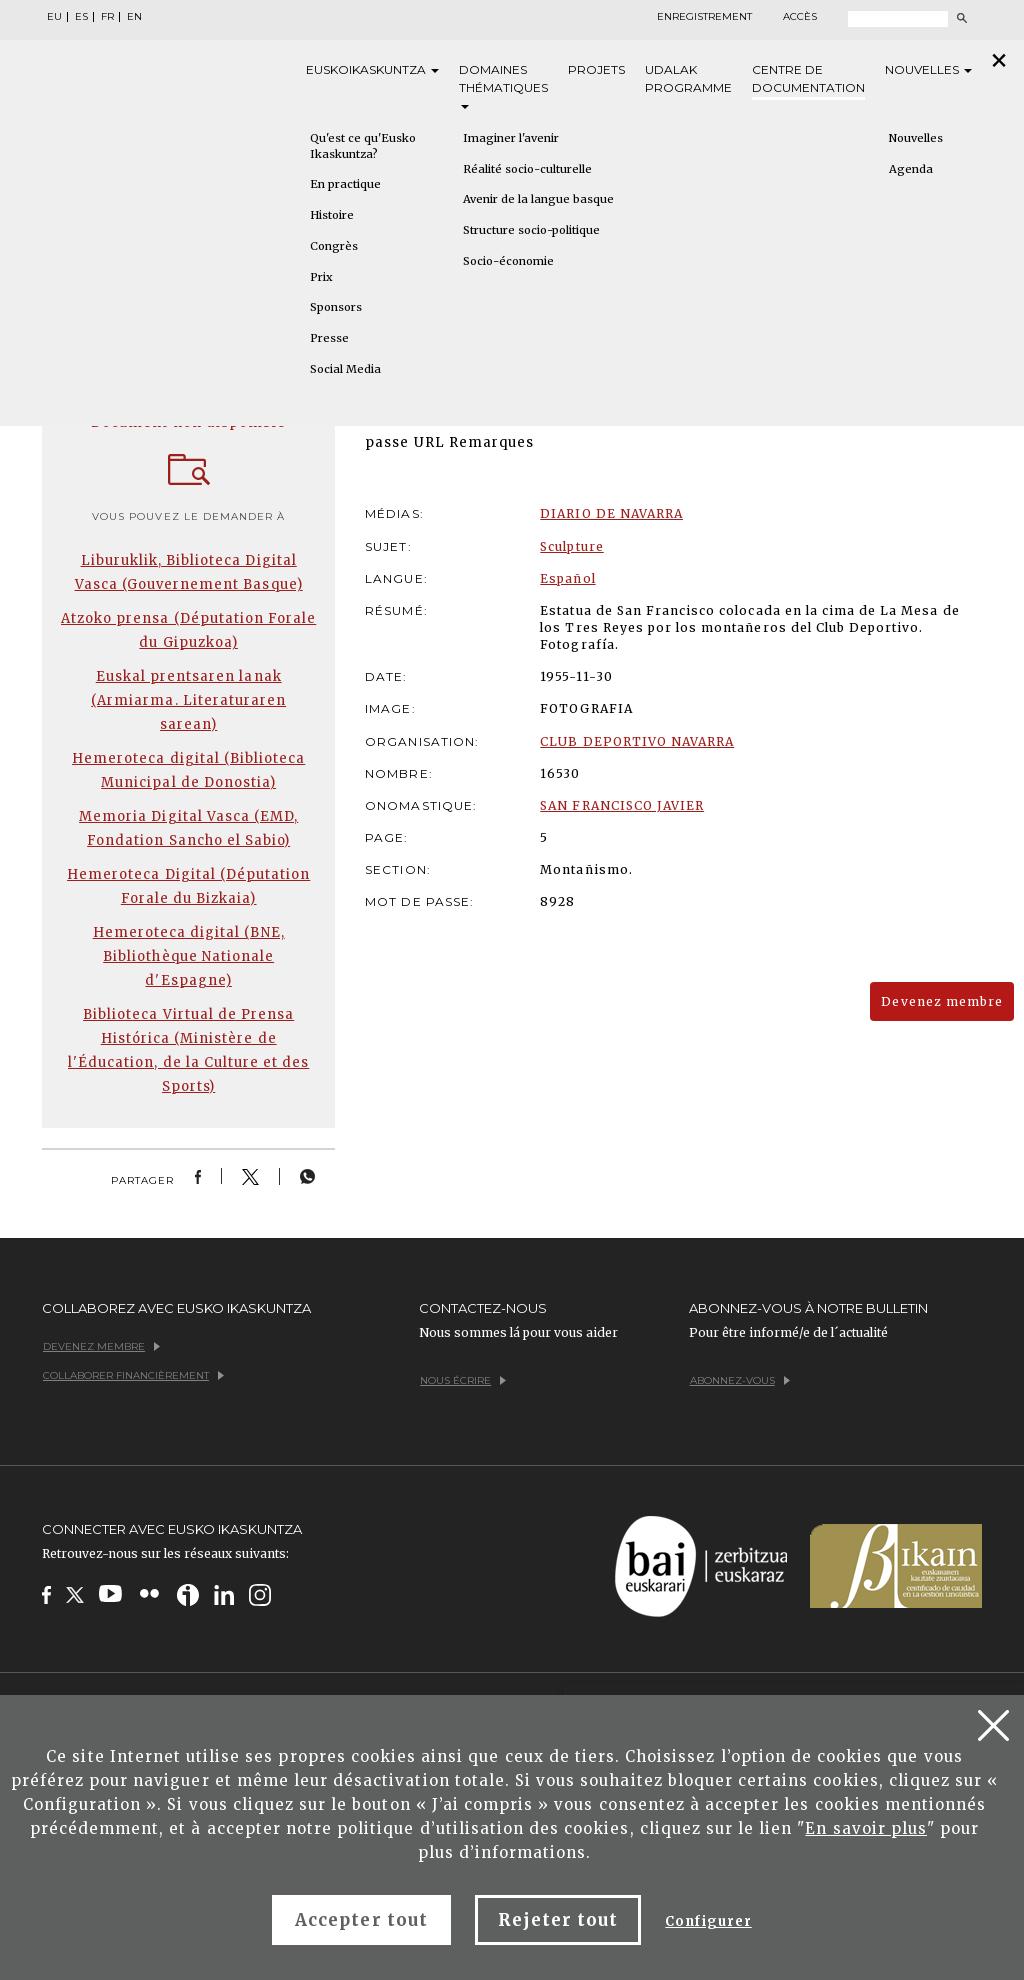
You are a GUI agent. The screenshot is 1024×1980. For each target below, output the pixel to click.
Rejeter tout (558, 1920)
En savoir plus (866, 1828)
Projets (596, 69)
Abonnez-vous (740, 1380)
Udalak (688, 79)
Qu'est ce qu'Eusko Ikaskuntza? (363, 146)
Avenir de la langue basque (538, 199)
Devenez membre (942, 1001)
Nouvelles (928, 69)
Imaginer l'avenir (511, 138)
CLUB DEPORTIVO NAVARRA (637, 741)
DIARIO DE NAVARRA (611, 513)
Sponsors (336, 307)
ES (81, 17)
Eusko (372, 70)
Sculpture (571, 546)
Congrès (334, 246)
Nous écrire (463, 1380)
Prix (321, 277)
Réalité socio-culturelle (527, 169)
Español (567, 578)
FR (107, 17)
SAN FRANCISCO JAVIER (622, 805)
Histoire (332, 215)
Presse (329, 338)
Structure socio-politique (531, 230)
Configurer (708, 1921)
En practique (345, 184)
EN (134, 17)
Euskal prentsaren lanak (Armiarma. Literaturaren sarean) (188, 700)
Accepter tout (361, 1920)
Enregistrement (704, 17)
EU (54, 17)
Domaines (503, 85)
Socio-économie (508, 261)
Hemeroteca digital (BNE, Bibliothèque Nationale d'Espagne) (189, 956)
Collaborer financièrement (133, 1375)
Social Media (345, 369)
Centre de (808, 79)
